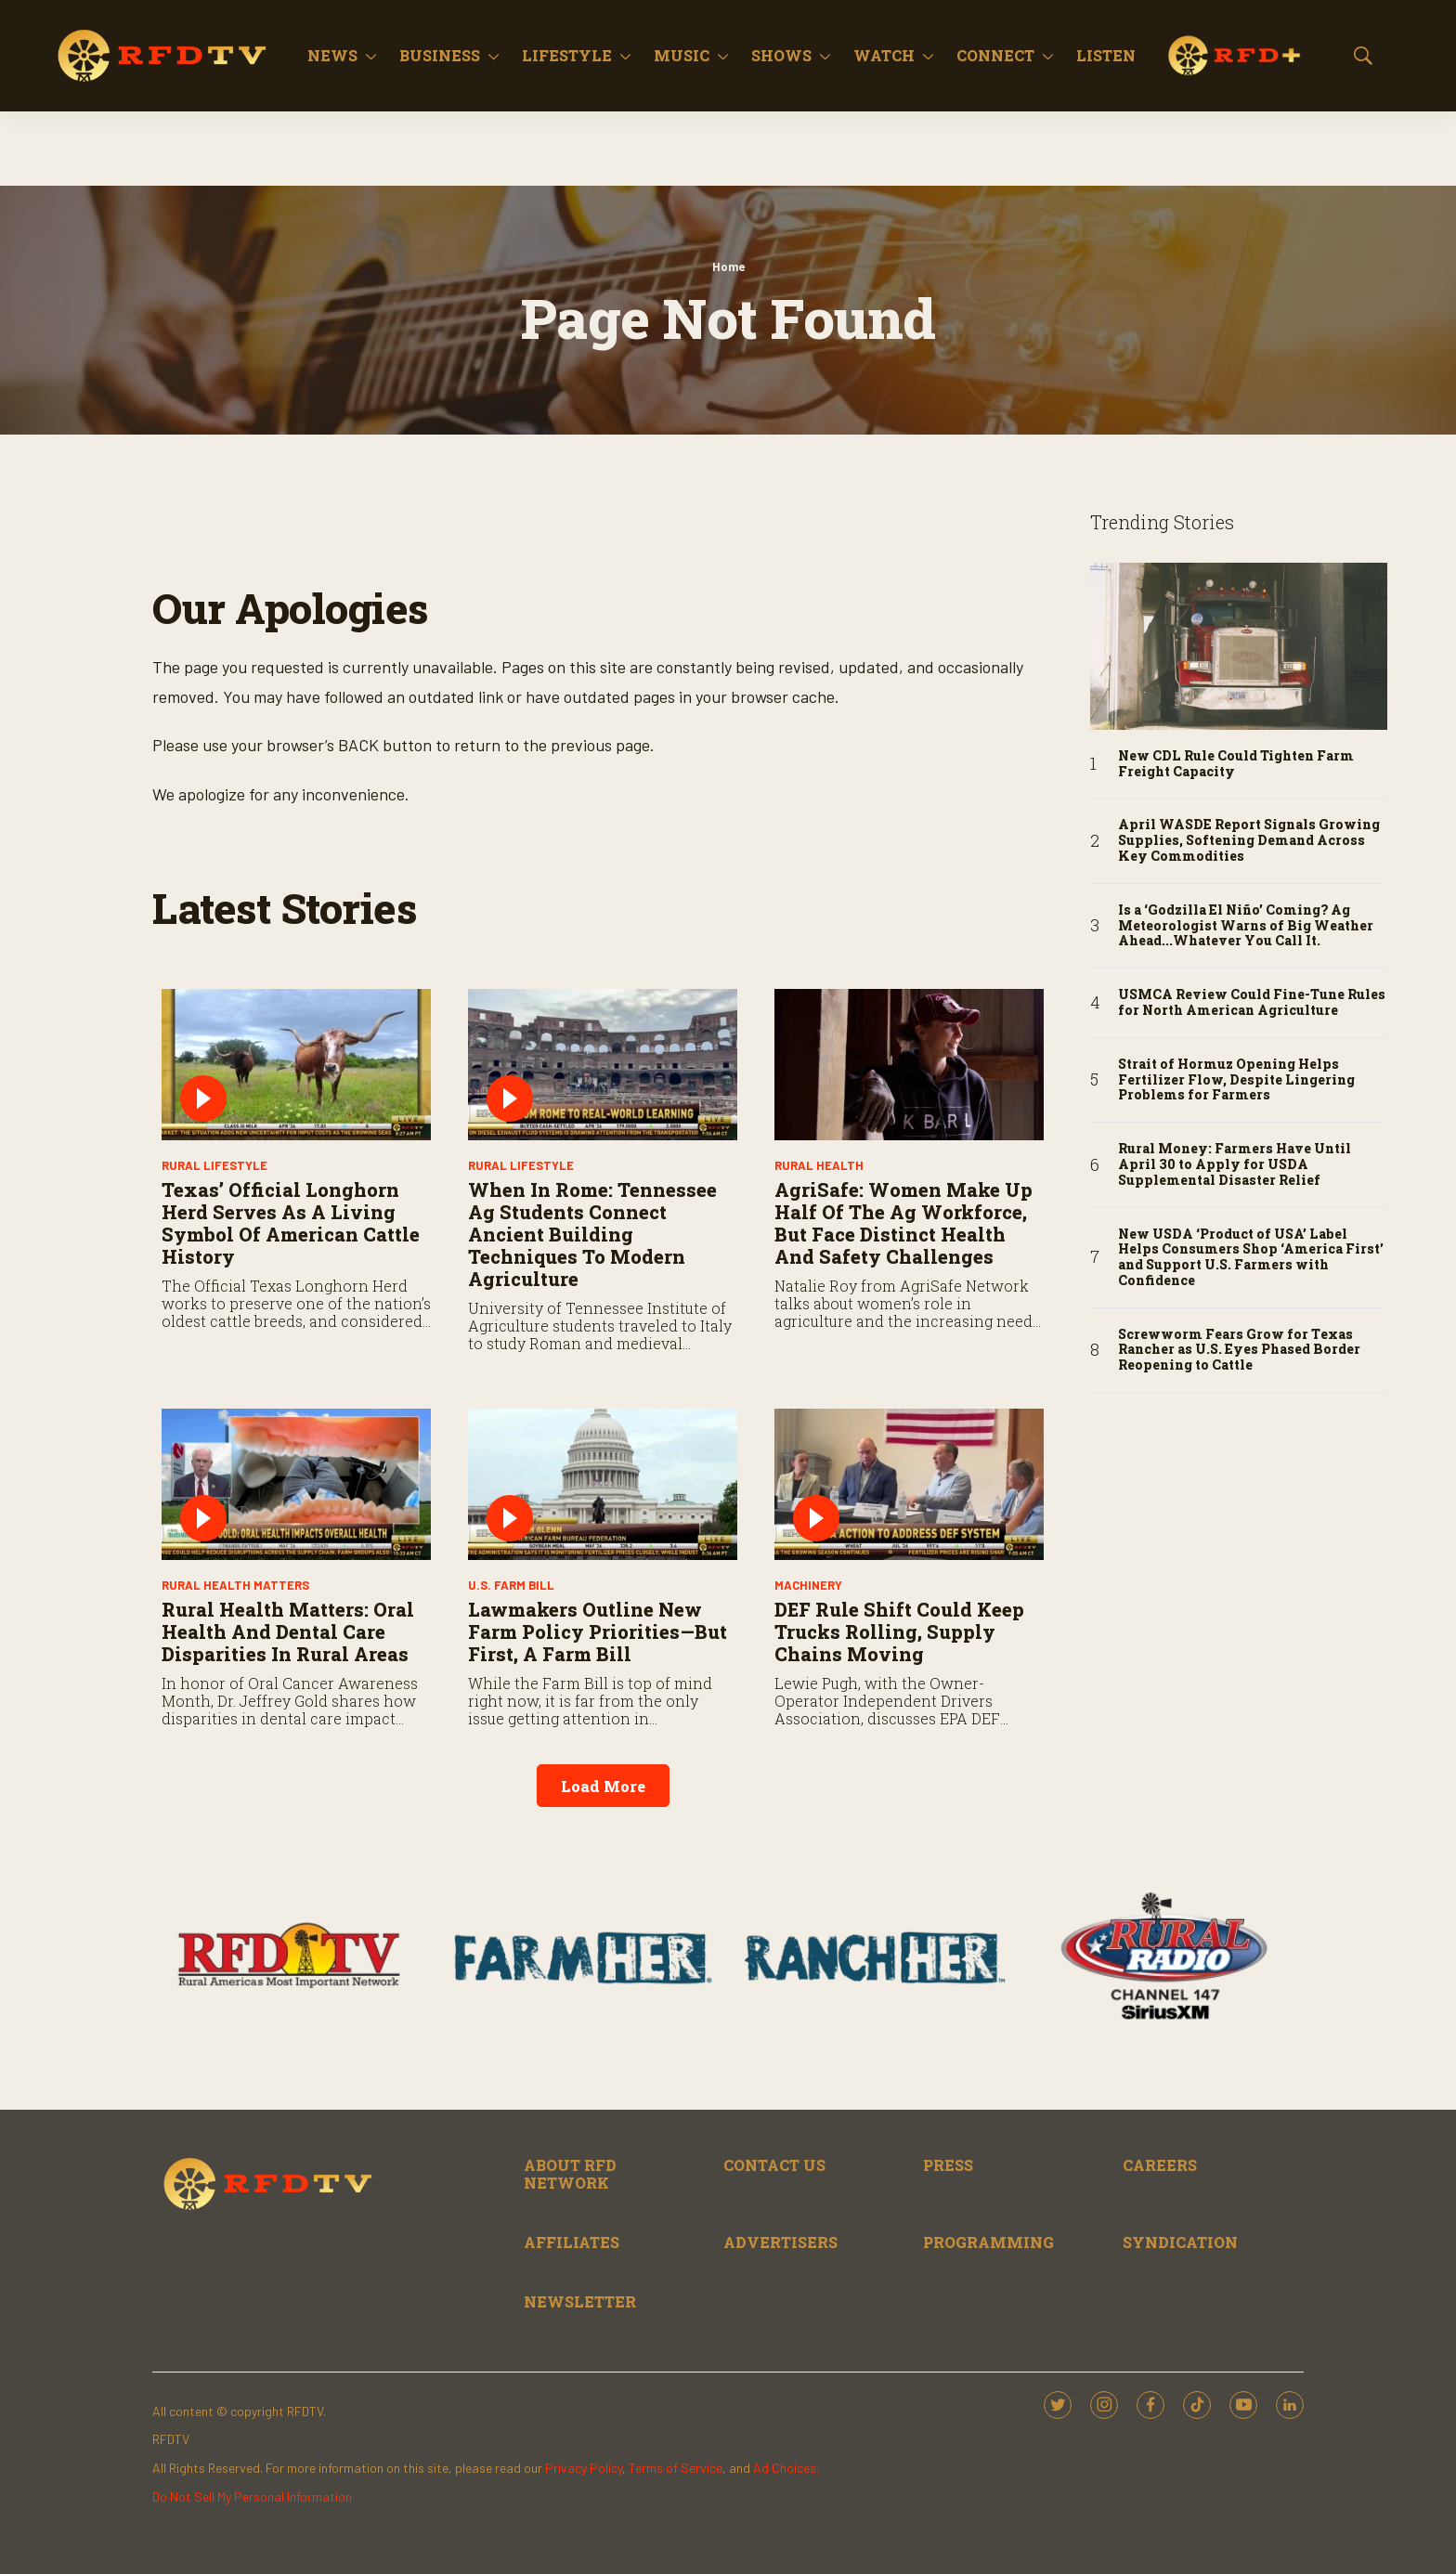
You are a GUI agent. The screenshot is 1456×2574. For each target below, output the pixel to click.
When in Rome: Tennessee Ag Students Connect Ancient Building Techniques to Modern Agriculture (592, 1234)
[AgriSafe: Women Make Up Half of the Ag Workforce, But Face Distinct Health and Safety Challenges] (909, 1064)
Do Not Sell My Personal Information (252, 2496)
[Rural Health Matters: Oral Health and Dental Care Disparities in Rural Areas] (296, 1484)
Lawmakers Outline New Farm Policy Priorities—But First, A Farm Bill (597, 1631)
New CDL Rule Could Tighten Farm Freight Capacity (1236, 764)
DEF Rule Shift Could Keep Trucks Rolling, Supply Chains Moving (899, 1631)
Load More (603, 1786)
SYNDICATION (1180, 2242)
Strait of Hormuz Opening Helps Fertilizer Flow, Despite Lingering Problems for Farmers (1236, 1080)
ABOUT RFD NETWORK (570, 2173)
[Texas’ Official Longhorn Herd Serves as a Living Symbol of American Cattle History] (296, 1064)
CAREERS (1160, 2165)
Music (681, 55)
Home (728, 266)
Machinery (808, 1585)
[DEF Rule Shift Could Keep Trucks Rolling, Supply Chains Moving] (909, 1484)
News (332, 55)
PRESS (948, 2165)
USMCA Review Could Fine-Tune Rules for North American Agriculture (1251, 1003)
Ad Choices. (786, 2468)
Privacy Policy (583, 2468)
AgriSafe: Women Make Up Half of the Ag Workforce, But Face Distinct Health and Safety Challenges (903, 1222)
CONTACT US (774, 2165)
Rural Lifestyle (214, 1165)
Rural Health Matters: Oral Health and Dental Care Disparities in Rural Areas (288, 1631)
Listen (1106, 55)
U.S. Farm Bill (511, 1585)
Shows (781, 55)
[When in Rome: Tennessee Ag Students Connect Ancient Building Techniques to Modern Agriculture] (602, 1064)
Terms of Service (675, 2468)
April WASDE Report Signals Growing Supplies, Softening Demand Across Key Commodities (1249, 840)
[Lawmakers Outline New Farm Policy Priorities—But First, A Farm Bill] (602, 1484)
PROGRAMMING (988, 2242)
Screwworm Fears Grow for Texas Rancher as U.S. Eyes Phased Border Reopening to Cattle (1239, 1350)
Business (439, 55)
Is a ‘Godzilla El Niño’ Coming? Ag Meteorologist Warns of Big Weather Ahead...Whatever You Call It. (1245, 926)
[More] (371, 55)
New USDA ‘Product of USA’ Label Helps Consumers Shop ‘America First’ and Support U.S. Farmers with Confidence (1251, 1258)
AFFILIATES (571, 2242)
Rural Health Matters (235, 1585)
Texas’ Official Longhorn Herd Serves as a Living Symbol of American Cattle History (291, 1222)
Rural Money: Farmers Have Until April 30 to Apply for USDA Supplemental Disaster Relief (1234, 1164)
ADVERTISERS (780, 2242)
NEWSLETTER (580, 2301)
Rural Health (819, 1165)
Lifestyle (567, 55)
